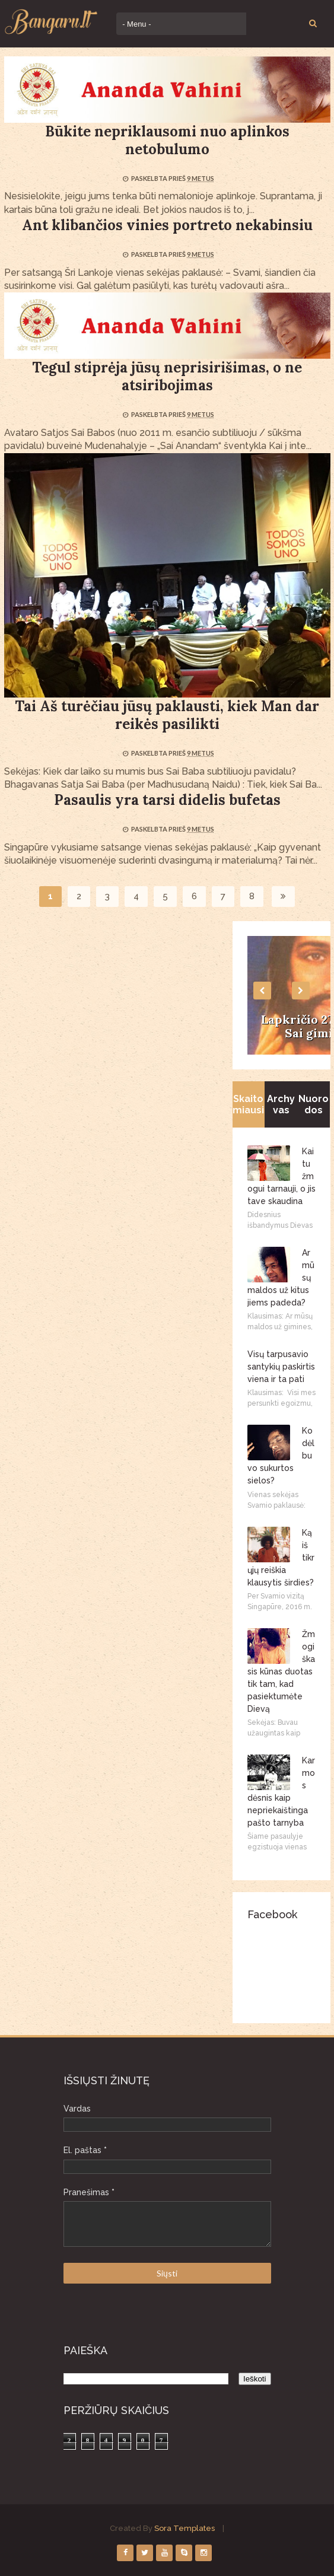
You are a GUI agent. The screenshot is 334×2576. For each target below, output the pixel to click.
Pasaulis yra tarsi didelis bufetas (167, 800)
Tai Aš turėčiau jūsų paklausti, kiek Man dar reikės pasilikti (167, 715)
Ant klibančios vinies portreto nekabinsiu (167, 225)
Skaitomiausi (248, 1104)
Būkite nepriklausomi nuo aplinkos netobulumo (167, 140)
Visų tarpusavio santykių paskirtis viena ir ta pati (281, 1366)
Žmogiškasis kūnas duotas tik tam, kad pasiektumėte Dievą (281, 1671)
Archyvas (281, 1104)
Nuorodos (313, 1104)
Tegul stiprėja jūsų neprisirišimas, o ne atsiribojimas (167, 376)
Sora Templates (184, 2528)
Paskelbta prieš (159, 178)
